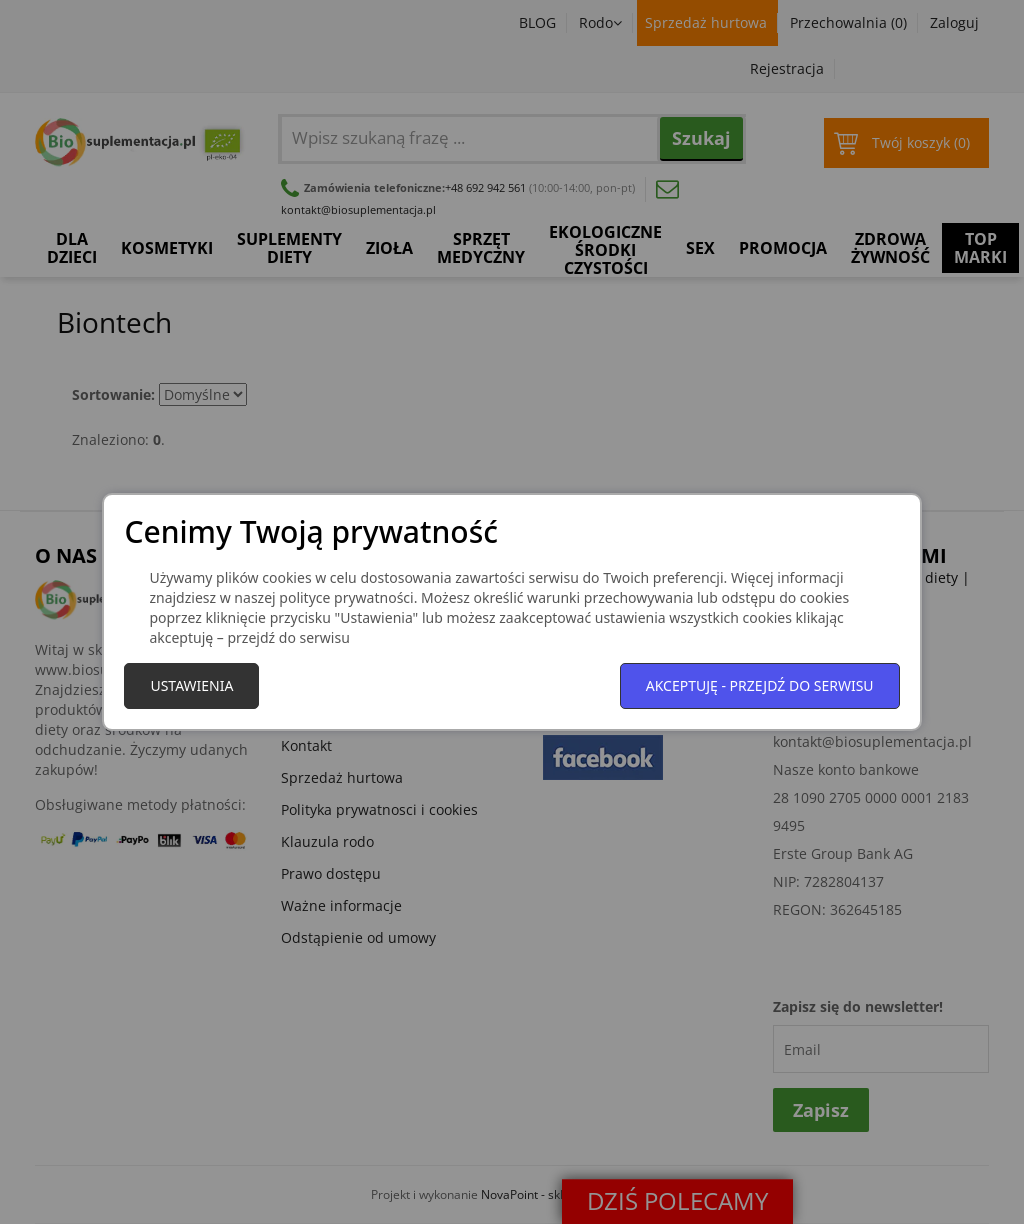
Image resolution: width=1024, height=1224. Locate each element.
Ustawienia (191, 685)
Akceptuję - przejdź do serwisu (760, 685)
